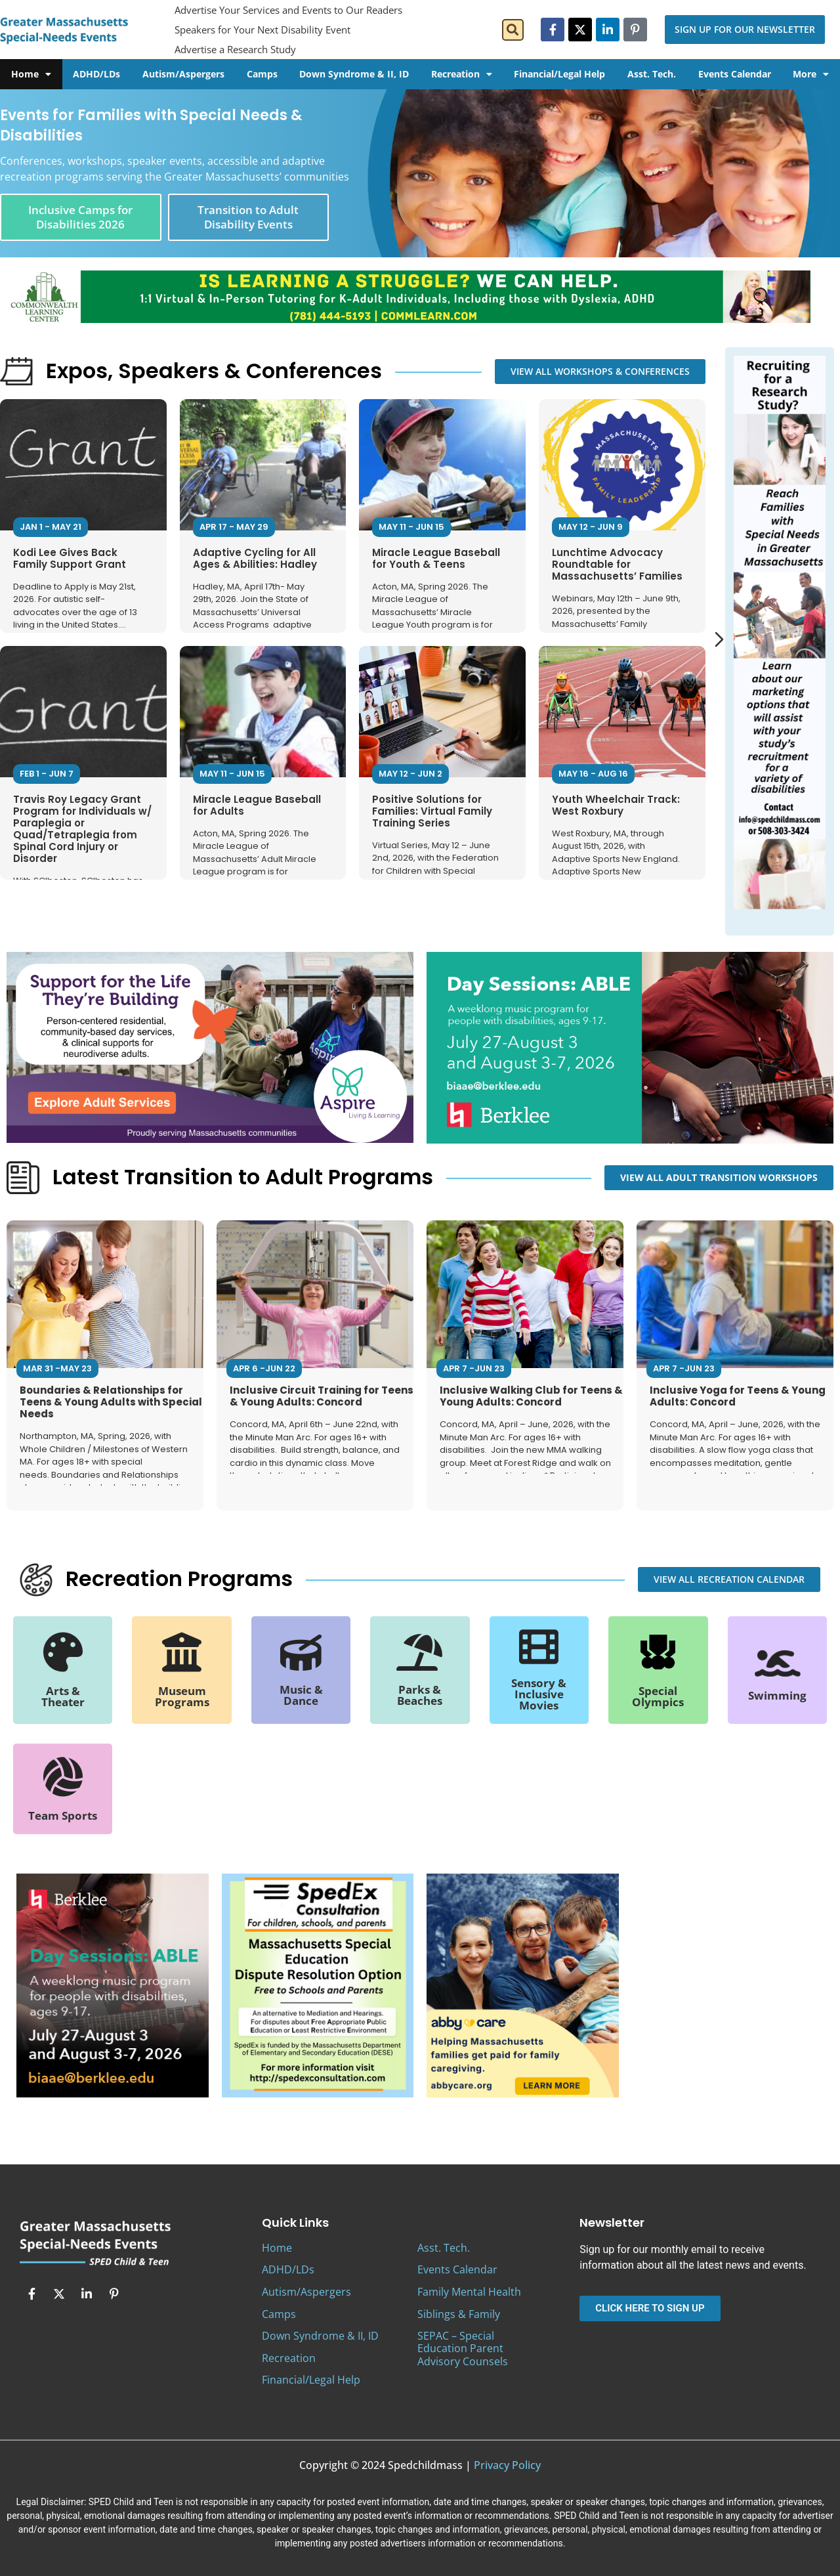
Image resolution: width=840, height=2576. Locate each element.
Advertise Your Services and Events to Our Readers (288, 9)
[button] (513, 30)
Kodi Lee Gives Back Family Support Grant (69, 558)
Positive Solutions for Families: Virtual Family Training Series (432, 811)
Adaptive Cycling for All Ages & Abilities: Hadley (255, 558)
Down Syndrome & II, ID (354, 74)
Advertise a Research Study (235, 49)
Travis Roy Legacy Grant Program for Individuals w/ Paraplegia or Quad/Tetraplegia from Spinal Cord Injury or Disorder (82, 828)
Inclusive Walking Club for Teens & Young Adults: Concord (531, 1396)
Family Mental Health (469, 2292)
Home (31, 74)
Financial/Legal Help (559, 74)
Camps (262, 74)
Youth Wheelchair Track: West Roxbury (616, 805)
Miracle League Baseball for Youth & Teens (436, 558)
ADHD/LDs (96, 74)
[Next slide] (719, 639)
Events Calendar (734, 74)
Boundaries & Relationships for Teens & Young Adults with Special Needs (111, 1402)
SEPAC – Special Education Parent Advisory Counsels (462, 2348)
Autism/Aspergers (183, 74)
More (811, 74)
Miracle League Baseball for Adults (257, 805)
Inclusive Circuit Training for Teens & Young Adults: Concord (321, 1396)
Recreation (461, 74)
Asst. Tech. (651, 74)
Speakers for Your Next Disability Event (262, 29)
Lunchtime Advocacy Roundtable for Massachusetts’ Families (617, 564)
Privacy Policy (507, 2465)
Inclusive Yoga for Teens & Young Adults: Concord (738, 1396)
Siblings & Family (458, 2314)
